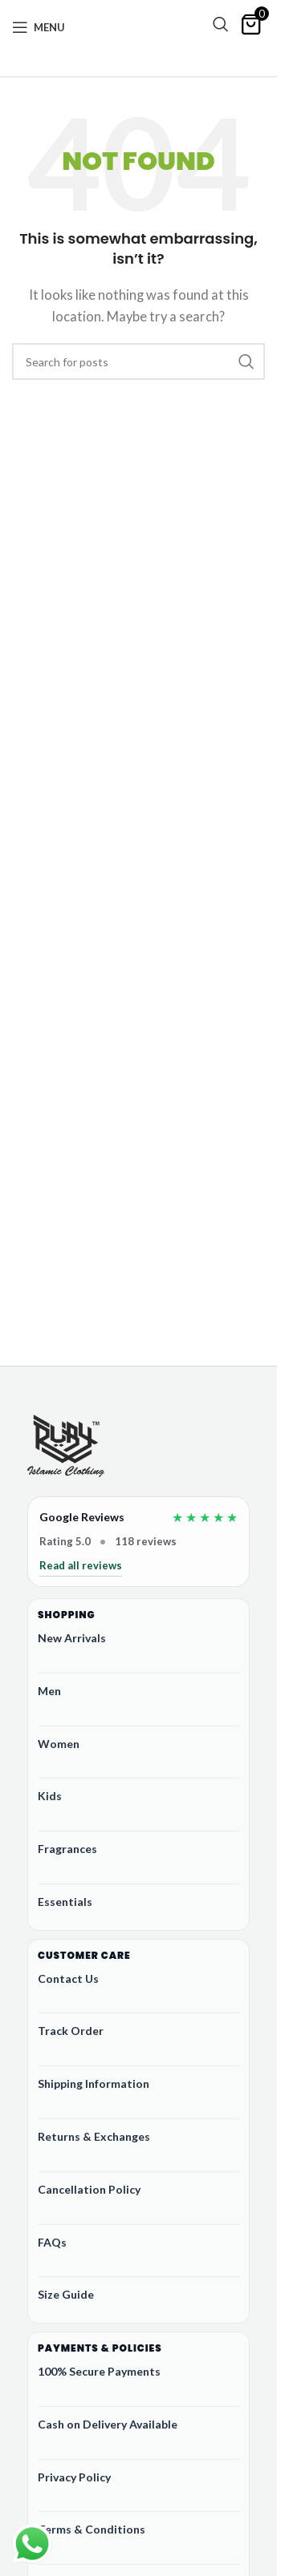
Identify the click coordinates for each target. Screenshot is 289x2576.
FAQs (52, 2242)
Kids (50, 1796)
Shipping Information (93, 2083)
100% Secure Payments (99, 2371)
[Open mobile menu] (38, 27)
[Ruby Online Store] (65, 1447)
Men (49, 1691)
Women (58, 1743)
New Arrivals (72, 1638)
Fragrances (67, 1848)
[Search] (220, 24)
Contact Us (68, 1978)
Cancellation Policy (89, 2189)
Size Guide (66, 2294)
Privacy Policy (74, 2477)
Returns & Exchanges (94, 2136)
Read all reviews (80, 1565)
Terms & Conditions (91, 2529)
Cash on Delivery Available (107, 2424)
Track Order (71, 2030)
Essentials (65, 1901)
